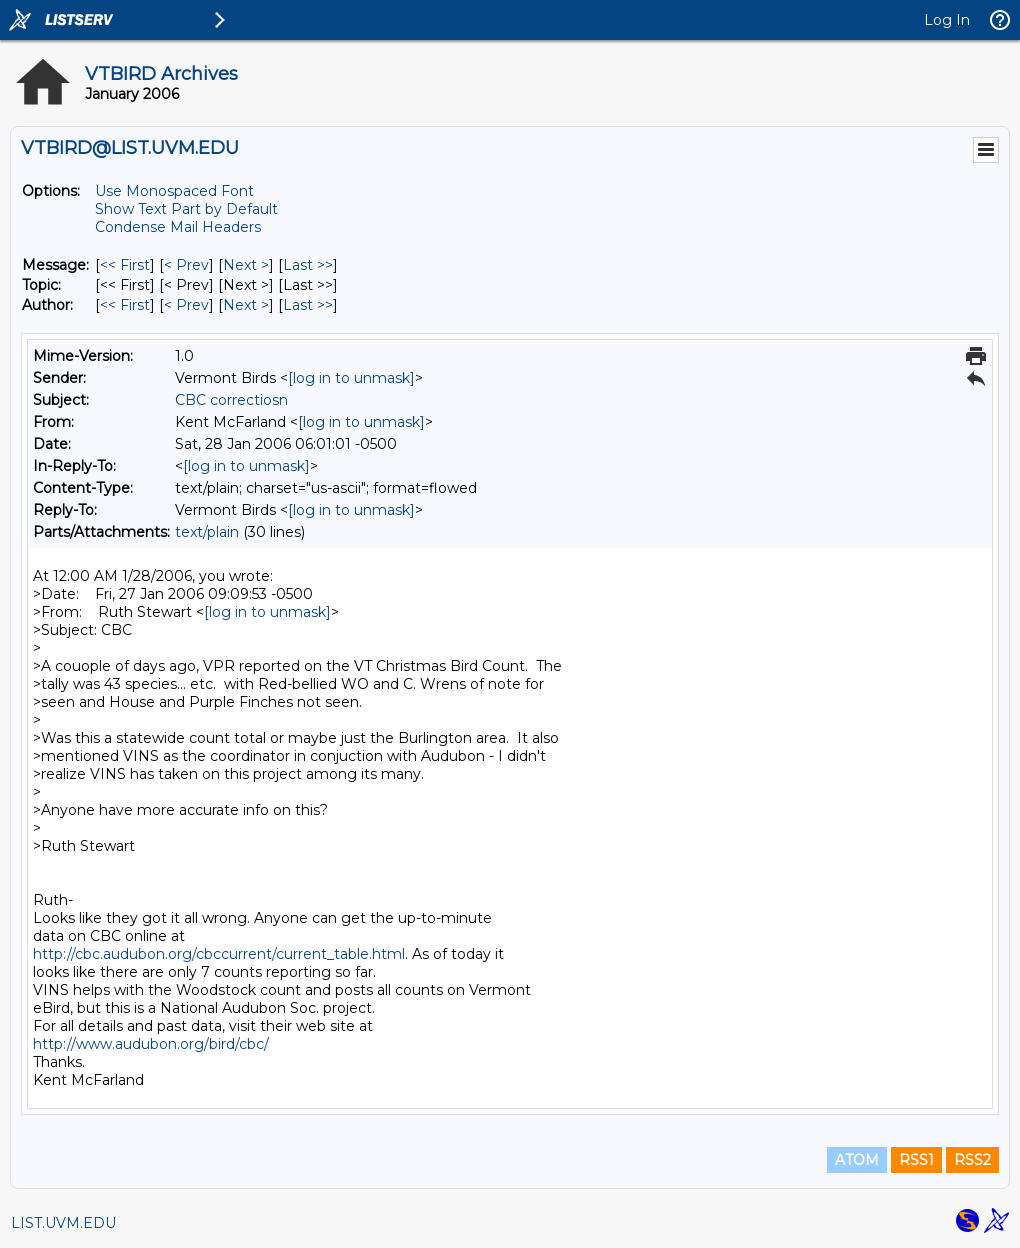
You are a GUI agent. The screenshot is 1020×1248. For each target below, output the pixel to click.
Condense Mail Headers (178, 227)
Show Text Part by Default (186, 209)
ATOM (857, 1160)
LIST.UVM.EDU (63, 1223)
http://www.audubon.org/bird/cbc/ (151, 1044)
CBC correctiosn (231, 400)
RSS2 (972, 1160)
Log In (947, 20)
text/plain (207, 532)
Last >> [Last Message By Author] (308, 305)
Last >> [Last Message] (308, 265)
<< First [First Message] (125, 265)
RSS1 (916, 1160)
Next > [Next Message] (246, 265)
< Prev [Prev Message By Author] (186, 305)
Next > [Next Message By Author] (246, 305)
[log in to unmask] (351, 378)
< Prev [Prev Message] (186, 265)
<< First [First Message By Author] (125, 305)
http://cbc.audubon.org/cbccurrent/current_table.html (219, 954)
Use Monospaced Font (174, 191)
